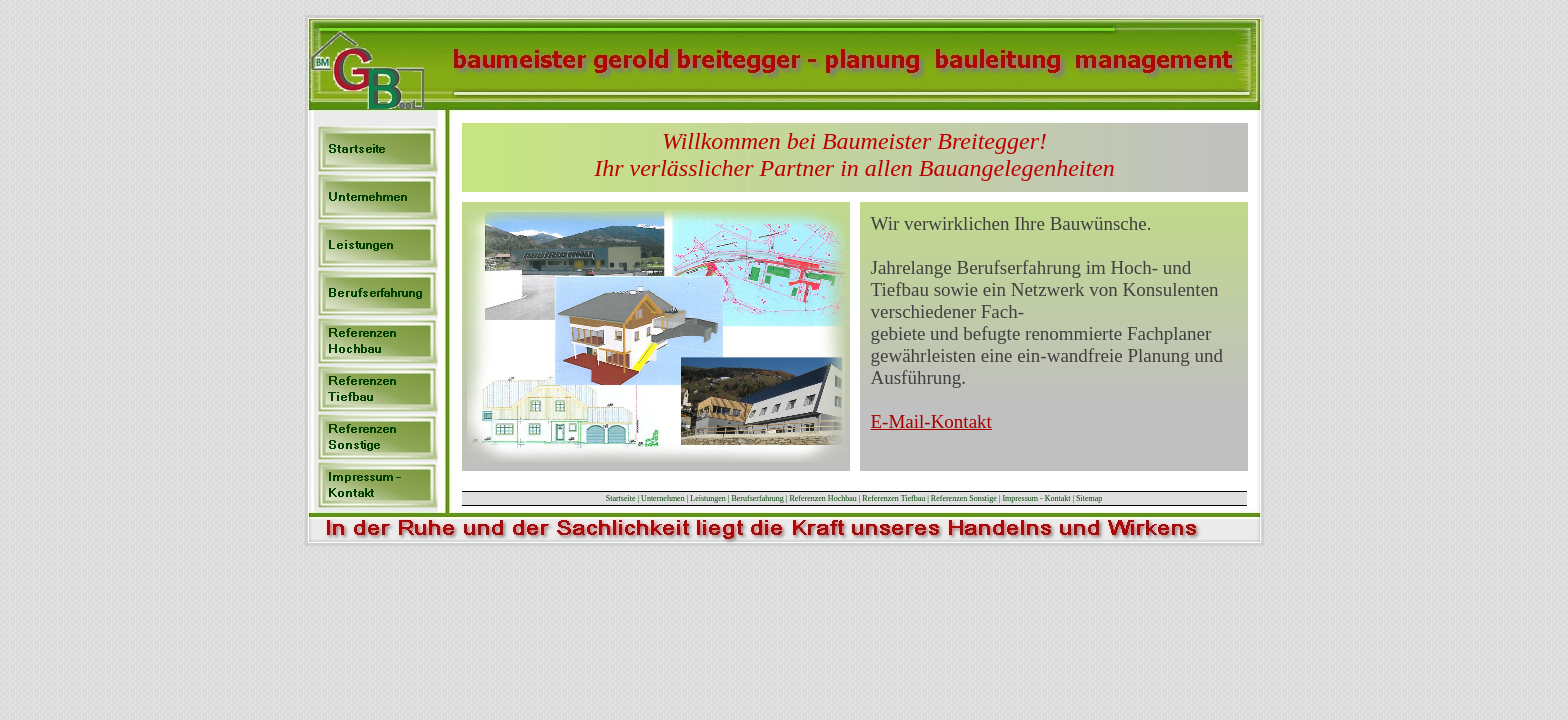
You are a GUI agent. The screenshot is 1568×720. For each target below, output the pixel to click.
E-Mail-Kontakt (931, 421)
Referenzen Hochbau (822, 498)
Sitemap (1089, 498)
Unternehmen (663, 498)
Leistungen (708, 498)
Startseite (621, 498)
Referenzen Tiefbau (893, 498)
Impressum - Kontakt (1037, 498)
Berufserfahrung (757, 498)
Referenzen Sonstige (964, 498)
